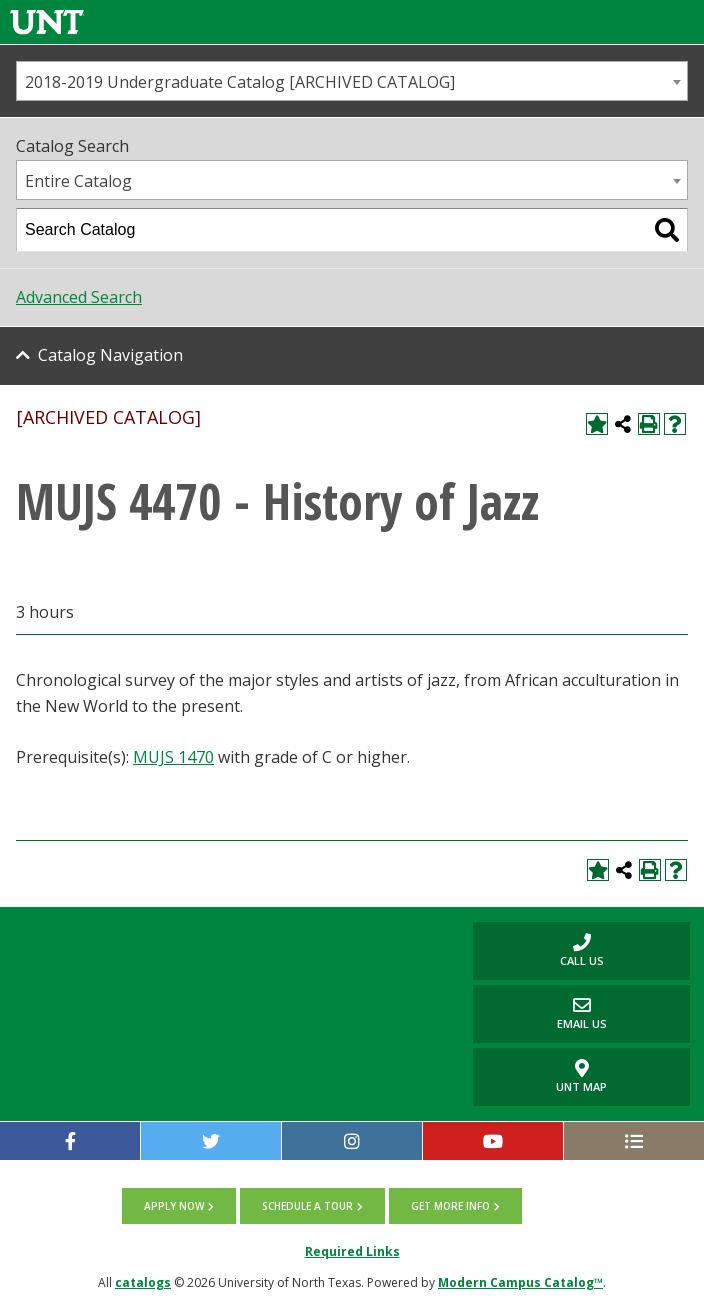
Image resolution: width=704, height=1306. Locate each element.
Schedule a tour (307, 1206)
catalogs (143, 1282)
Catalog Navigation (110, 355)
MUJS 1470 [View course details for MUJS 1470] (173, 757)
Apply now (174, 1206)
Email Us (539, 1013)
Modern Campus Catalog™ (520, 1282)
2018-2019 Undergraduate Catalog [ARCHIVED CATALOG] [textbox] (240, 82)
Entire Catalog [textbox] (78, 181)
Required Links (352, 1251)
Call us (538, 950)
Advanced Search (79, 297)
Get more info (450, 1206)
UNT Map (581, 1077)
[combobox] (352, 81)
